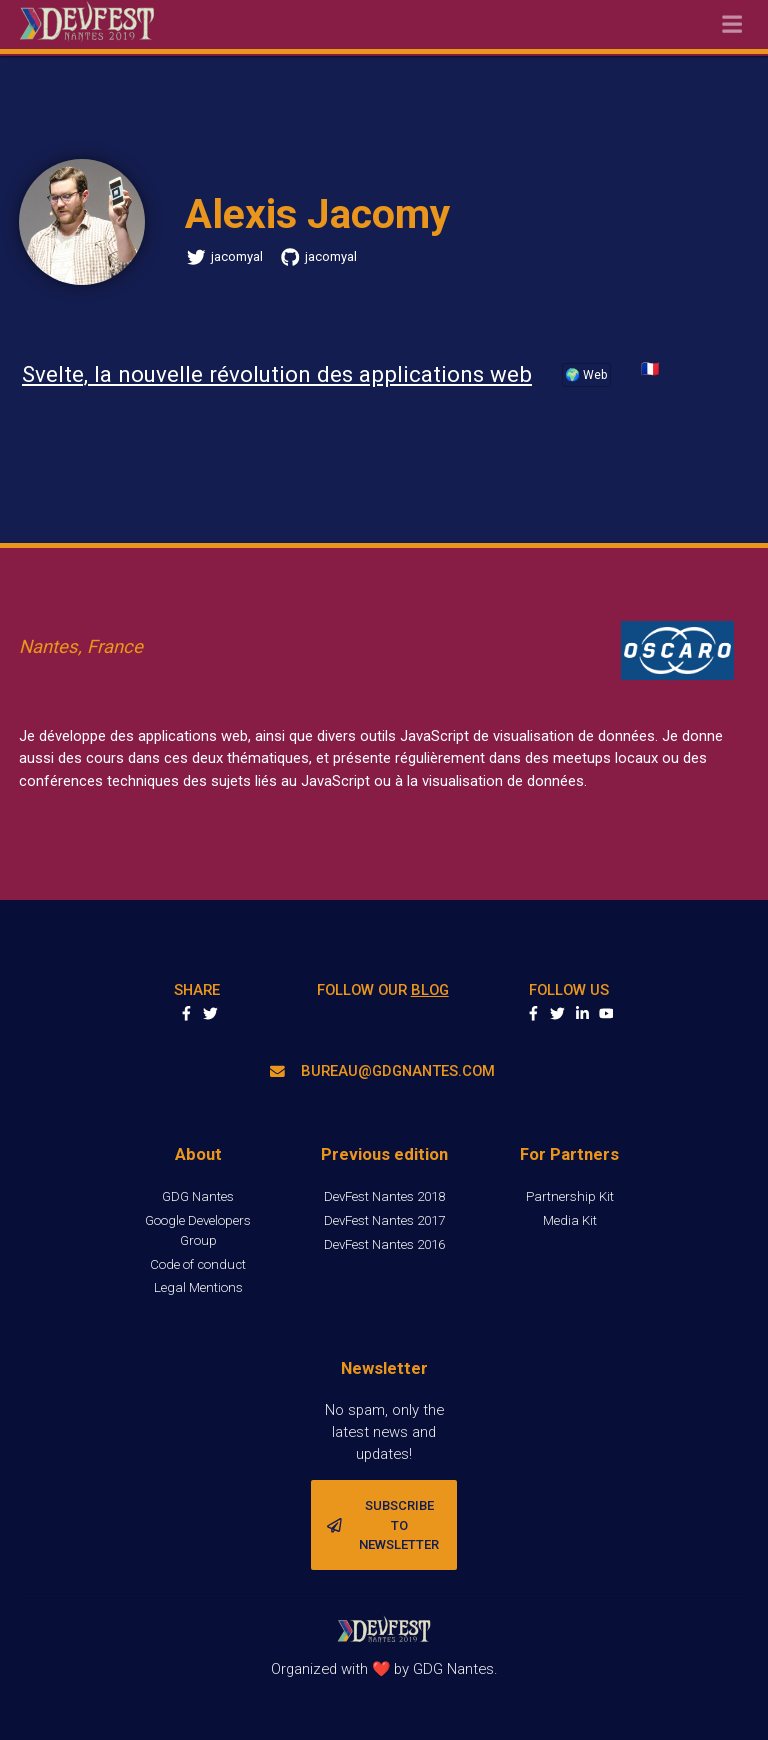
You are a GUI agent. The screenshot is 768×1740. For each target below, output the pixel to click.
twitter (557, 1013)
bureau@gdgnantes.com (382, 1071)
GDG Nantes (198, 1196)
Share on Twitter (210, 1013)
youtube (606, 1013)
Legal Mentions (198, 1287)
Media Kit (570, 1220)
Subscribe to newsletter (383, 1525)
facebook (533, 1013)
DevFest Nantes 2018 (384, 1196)
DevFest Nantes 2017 (384, 1220)
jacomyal (225, 257)
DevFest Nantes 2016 (384, 1244)
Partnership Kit (570, 1196)
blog (430, 990)
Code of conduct (198, 1264)
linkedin (582, 1013)
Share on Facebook (186, 1013)
